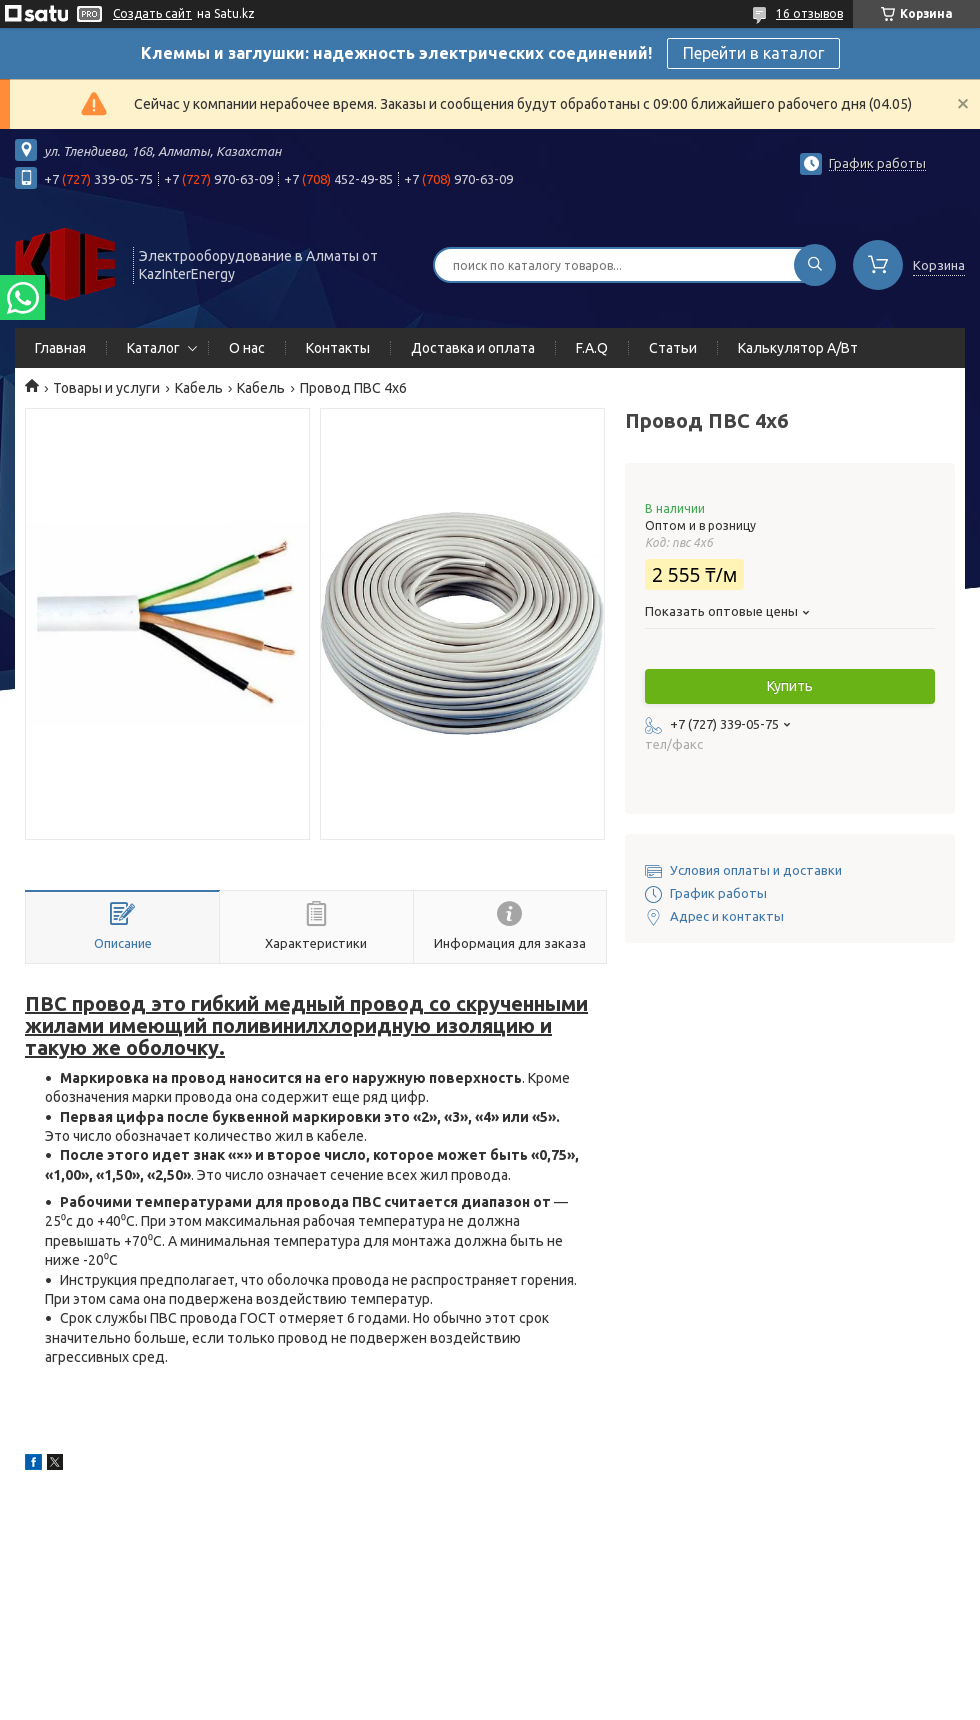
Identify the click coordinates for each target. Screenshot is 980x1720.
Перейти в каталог (753, 53)
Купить (790, 686)
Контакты (338, 348)
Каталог (153, 348)
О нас (247, 348)
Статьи (673, 348)
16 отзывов (809, 13)
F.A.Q (592, 348)
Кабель (199, 388)
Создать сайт (152, 13)
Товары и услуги (106, 388)
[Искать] (815, 265)
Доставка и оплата (473, 348)
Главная (60, 348)
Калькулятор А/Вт (798, 348)
